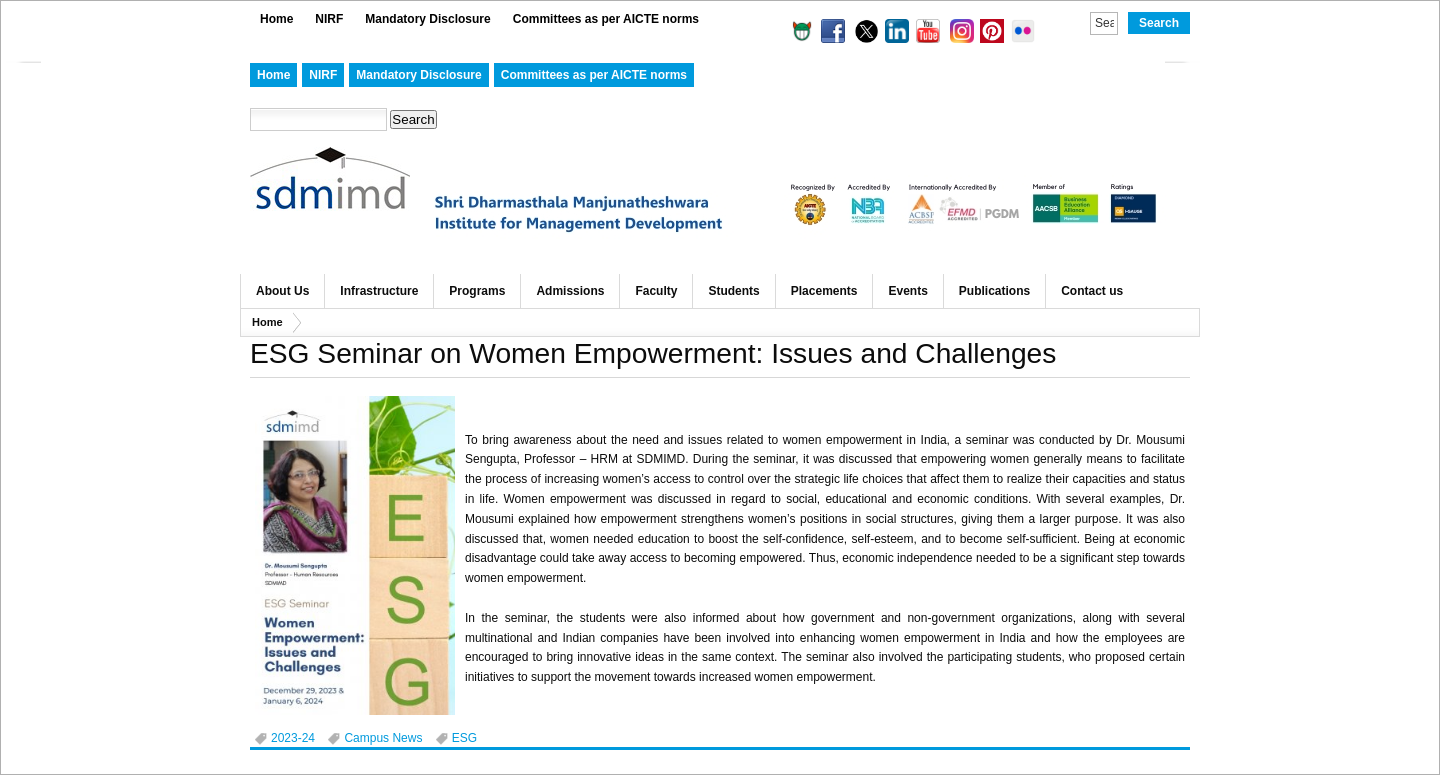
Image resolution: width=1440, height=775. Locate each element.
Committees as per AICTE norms (606, 19)
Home (276, 19)
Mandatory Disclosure (427, 19)
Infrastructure (379, 291)
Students (733, 291)
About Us (282, 291)
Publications (994, 291)
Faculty (656, 291)
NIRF (329, 19)
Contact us (1092, 291)
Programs (477, 291)
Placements (824, 291)
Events (907, 291)
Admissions (570, 291)
